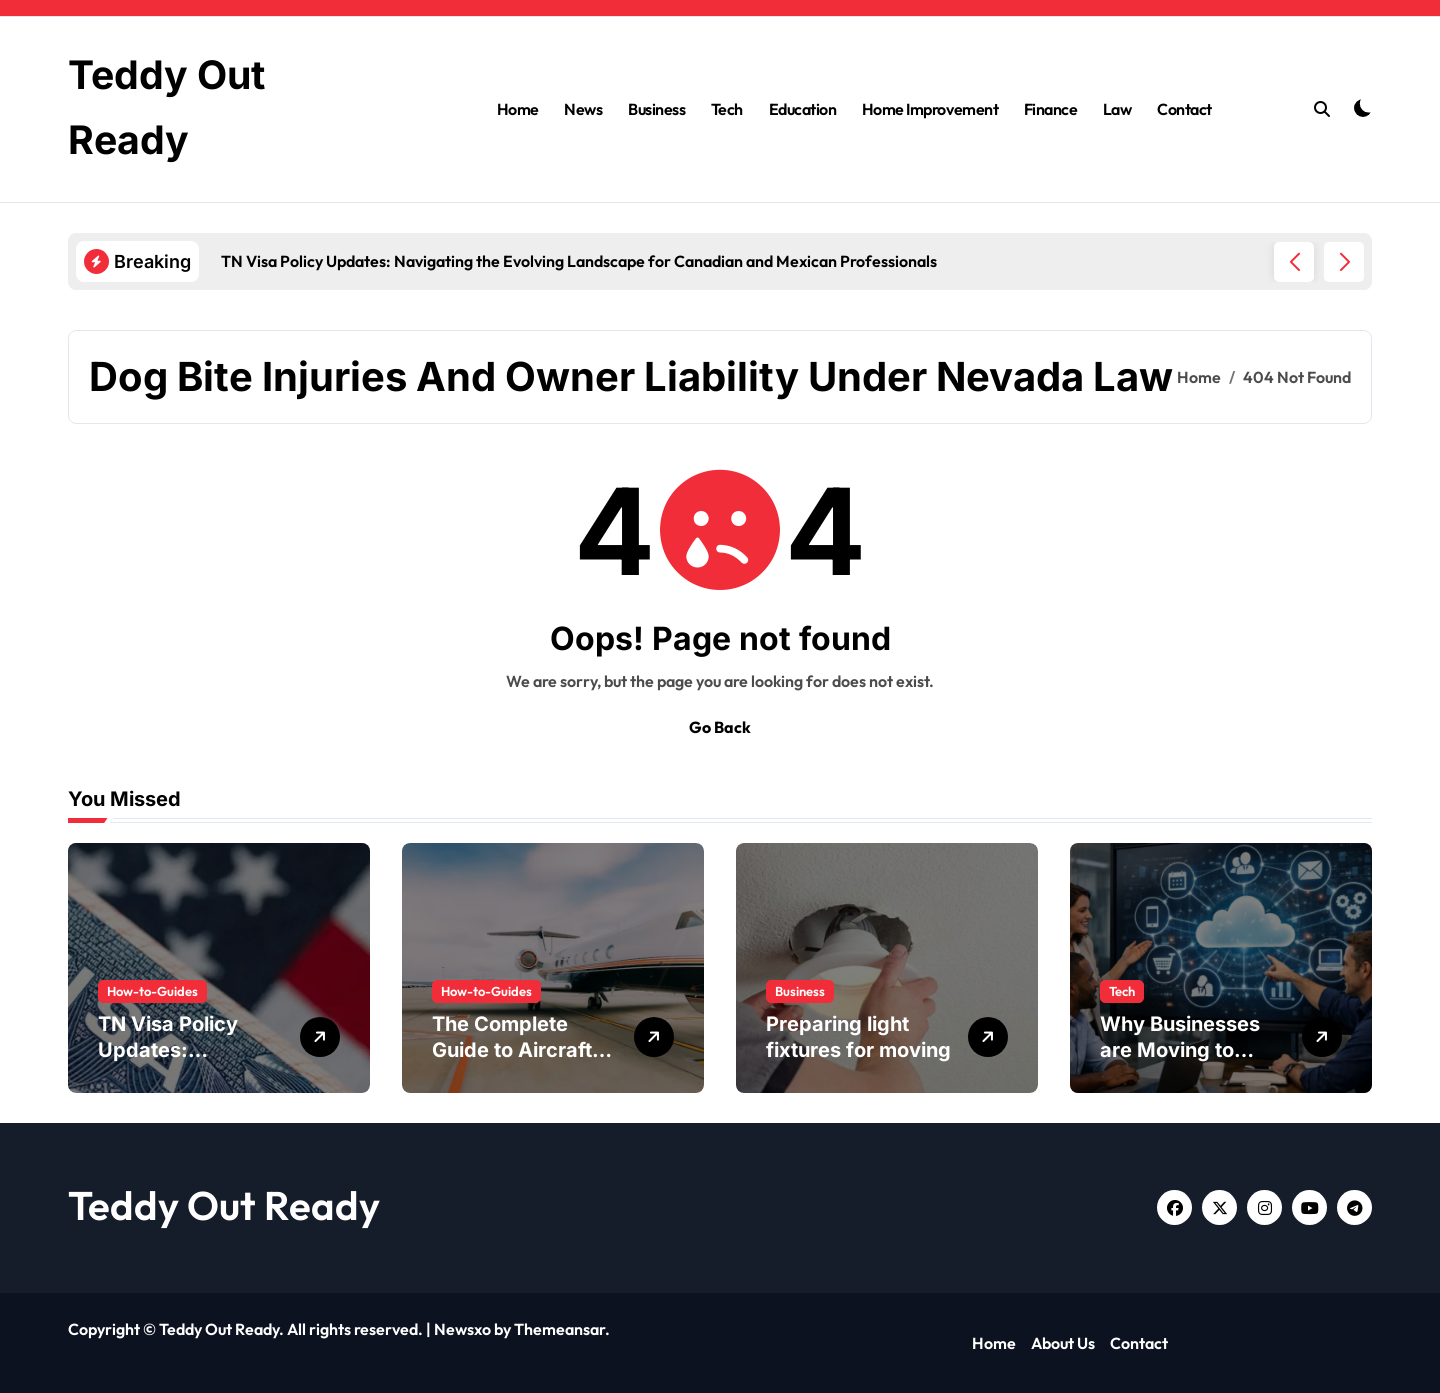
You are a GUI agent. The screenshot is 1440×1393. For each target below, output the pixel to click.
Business (656, 109)
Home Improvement (930, 109)
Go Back (720, 727)
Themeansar (559, 1329)
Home (518, 109)
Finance (1051, 109)
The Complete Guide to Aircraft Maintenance (512, 1050)
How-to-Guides (152, 991)
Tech (727, 109)
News (583, 109)
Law (1117, 109)
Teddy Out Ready (224, 1205)
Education (803, 109)
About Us (1063, 1343)
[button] (1344, 262)
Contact (1184, 109)
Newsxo (462, 1329)
